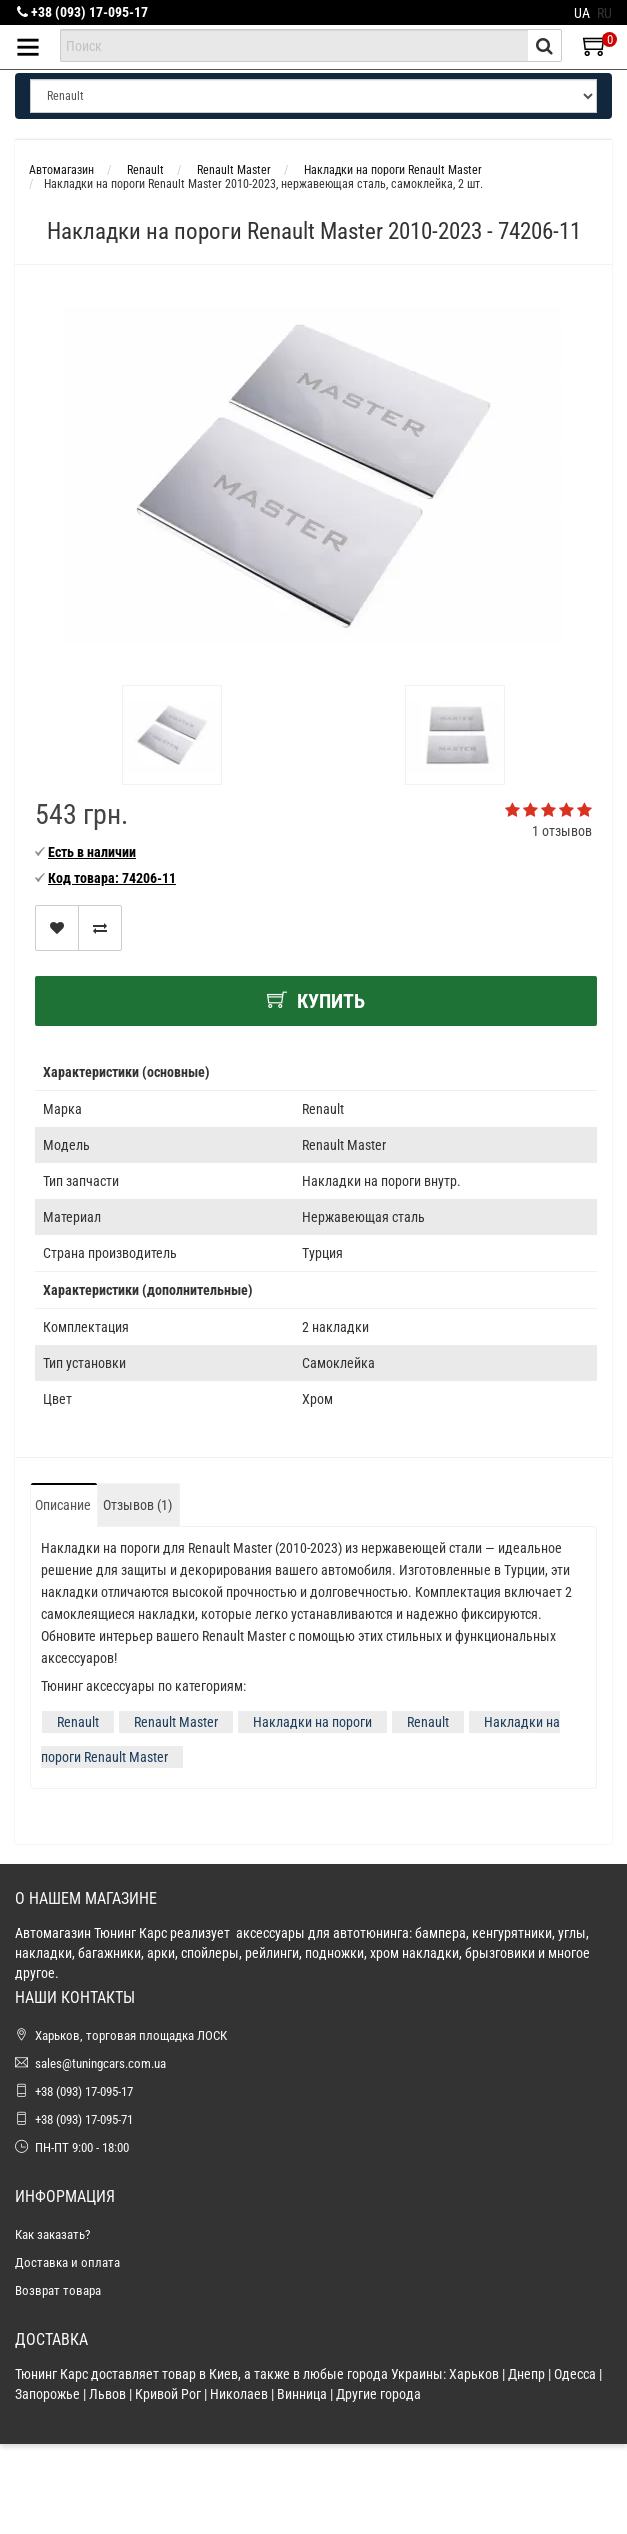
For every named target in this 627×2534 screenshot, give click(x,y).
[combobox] (294, 45)
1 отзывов (562, 831)
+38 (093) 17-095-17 (82, 12)
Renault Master (176, 1722)
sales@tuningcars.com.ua (100, 2063)
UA (582, 13)
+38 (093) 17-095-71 (84, 2119)
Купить (316, 1001)
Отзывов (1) (137, 1505)
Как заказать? (52, 2234)
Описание (63, 1505)
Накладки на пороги (312, 1722)
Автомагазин (61, 170)
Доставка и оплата (67, 2262)
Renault (78, 1722)
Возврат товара (58, 2290)
